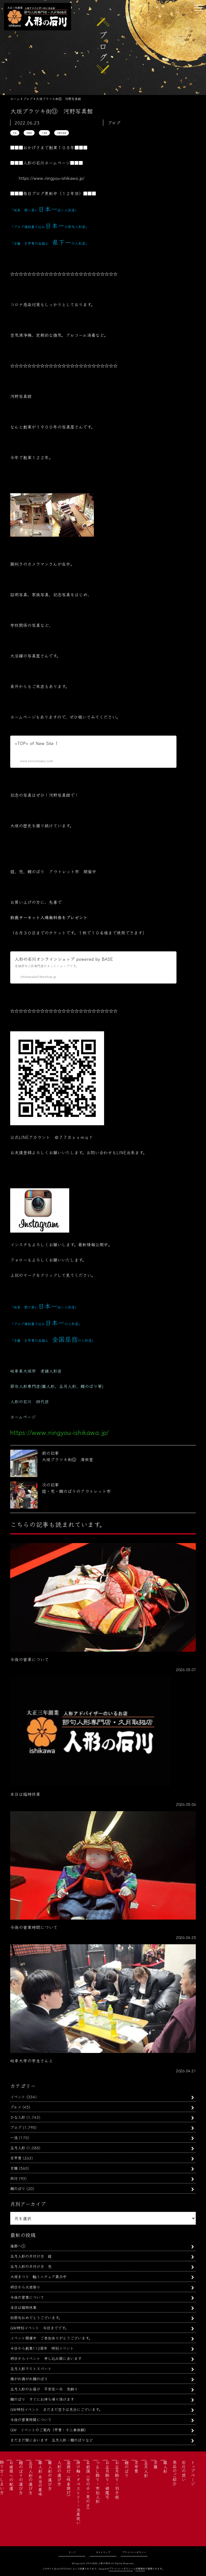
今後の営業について (27, 2297)
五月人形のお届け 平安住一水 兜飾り (44, 2389)
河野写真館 (61, 132)
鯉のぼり (17, 2188)
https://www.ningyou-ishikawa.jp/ (51, 178)
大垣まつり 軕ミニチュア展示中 (38, 2276)
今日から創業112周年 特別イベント (42, 2348)
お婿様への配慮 (11, 2475)
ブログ (15, 2127)
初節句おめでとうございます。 (36, 2317)
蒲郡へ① (17, 2246)
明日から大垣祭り (25, 2287)
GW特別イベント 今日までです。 (39, 2327)
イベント (17, 2096)
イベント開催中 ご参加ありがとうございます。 (51, 2338)
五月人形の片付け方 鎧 (31, 2256)
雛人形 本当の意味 (40, 2478)
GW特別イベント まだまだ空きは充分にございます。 (56, 2409)
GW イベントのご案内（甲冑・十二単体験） (49, 2429)
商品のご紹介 (174, 2473)
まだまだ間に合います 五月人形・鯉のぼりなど (51, 2440)
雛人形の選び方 (50, 2475)
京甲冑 (15, 2158)
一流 (14, 2137)
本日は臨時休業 (23, 2307)
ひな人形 (17, 2117)
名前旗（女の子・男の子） (88, 2486)
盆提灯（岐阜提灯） (68, 2479)
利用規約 (140, 2568)
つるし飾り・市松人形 (97, 2481)
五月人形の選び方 (30, 2477)
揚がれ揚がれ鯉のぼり (29, 2378)
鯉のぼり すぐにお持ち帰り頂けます (42, 2399)
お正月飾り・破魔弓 (107, 2479)
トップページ (193, 2473)
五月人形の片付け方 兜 (31, 2266)
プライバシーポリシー (134, 2552)
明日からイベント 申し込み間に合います (46, 2358)
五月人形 (17, 2147)
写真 (15, 132)
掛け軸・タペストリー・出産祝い (78, 2492)
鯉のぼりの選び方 (21, 2477)
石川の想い (184, 2471)
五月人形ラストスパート (31, 2368)
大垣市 (44, 132)
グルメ (15, 2107)
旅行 (14, 2178)
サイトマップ (103, 2552)
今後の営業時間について (31, 2419)
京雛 (14, 2168)
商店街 (29, 132)
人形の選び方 (59, 2473)
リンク (72, 2552)
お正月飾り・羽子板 (117, 2479)
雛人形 (165, 2466)
